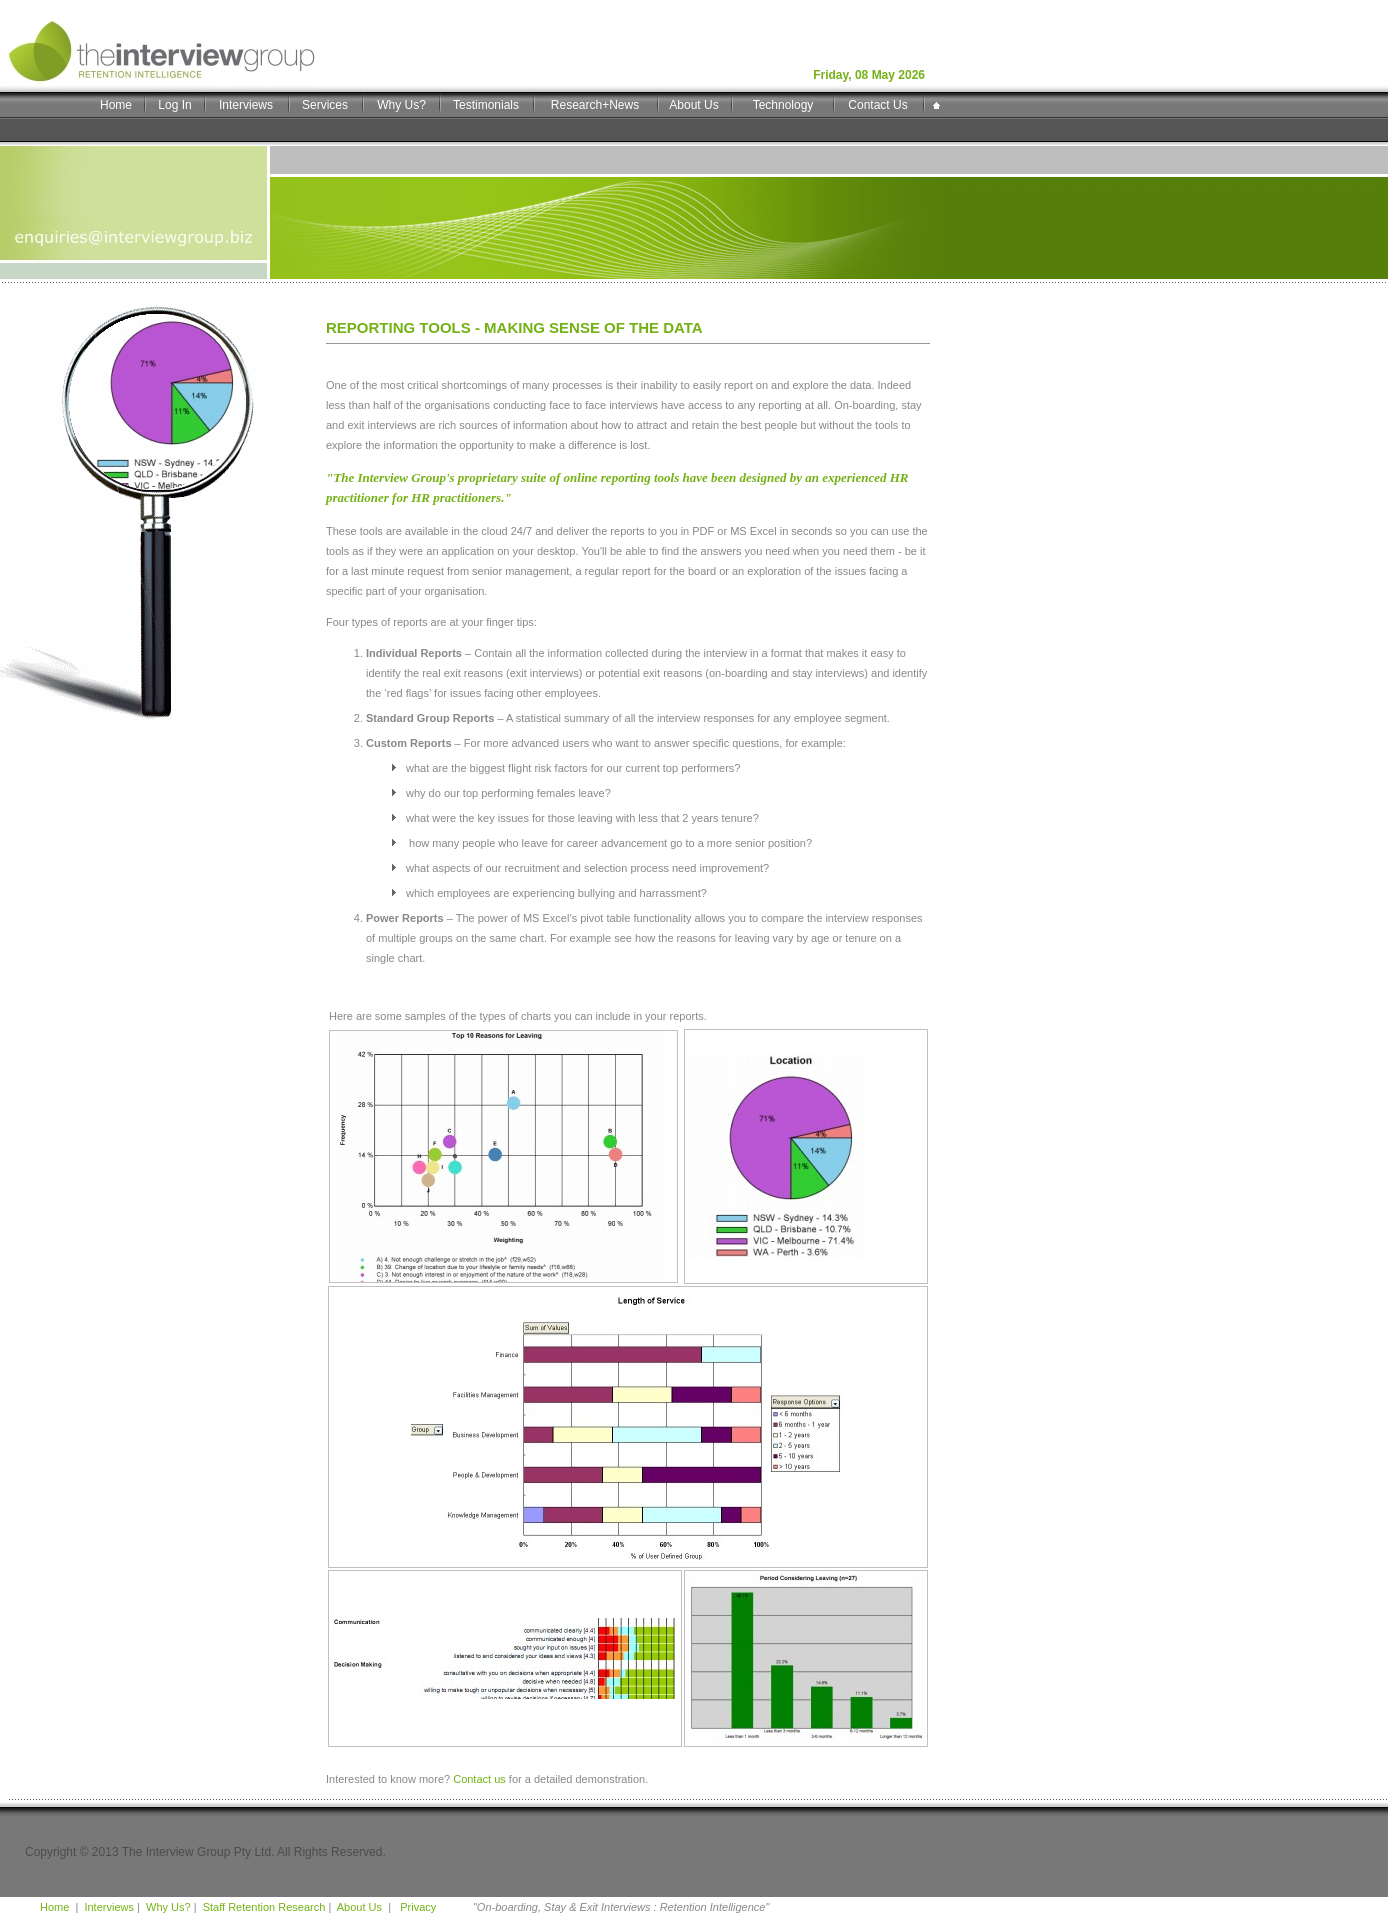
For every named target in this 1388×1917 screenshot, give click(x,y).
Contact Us (877, 105)
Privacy (416, 1907)
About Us (693, 105)
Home (116, 105)
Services (325, 105)
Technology (783, 105)
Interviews (246, 105)
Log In (174, 105)
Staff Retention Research (264, 1907)
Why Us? (401, 105)
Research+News (595, 105)
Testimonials (486, 105)
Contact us (479, 1779)
